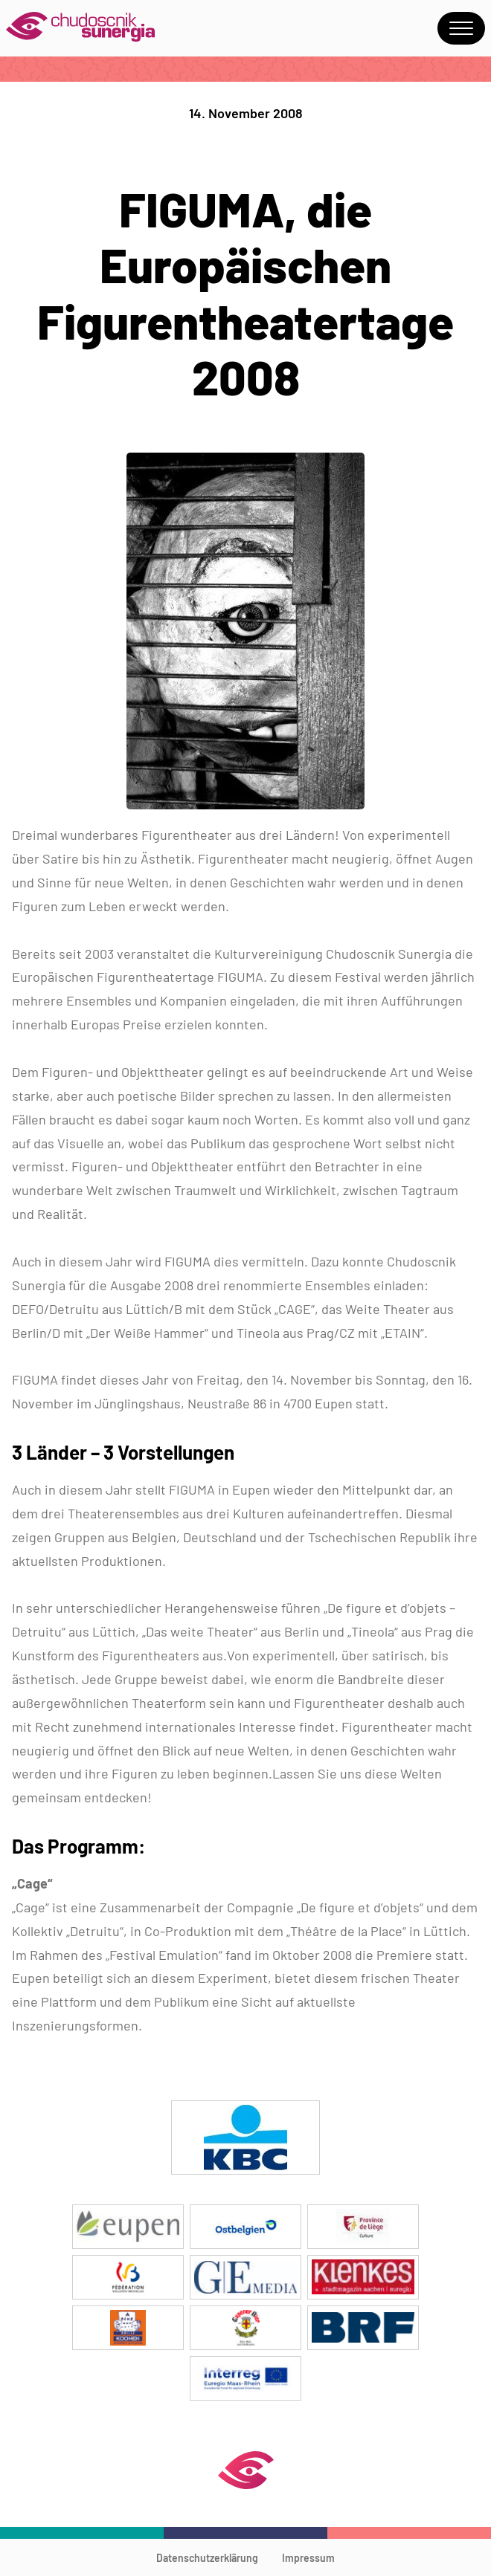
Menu (461, 28)
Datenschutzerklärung (207, 2557)
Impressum (308, 2557)
